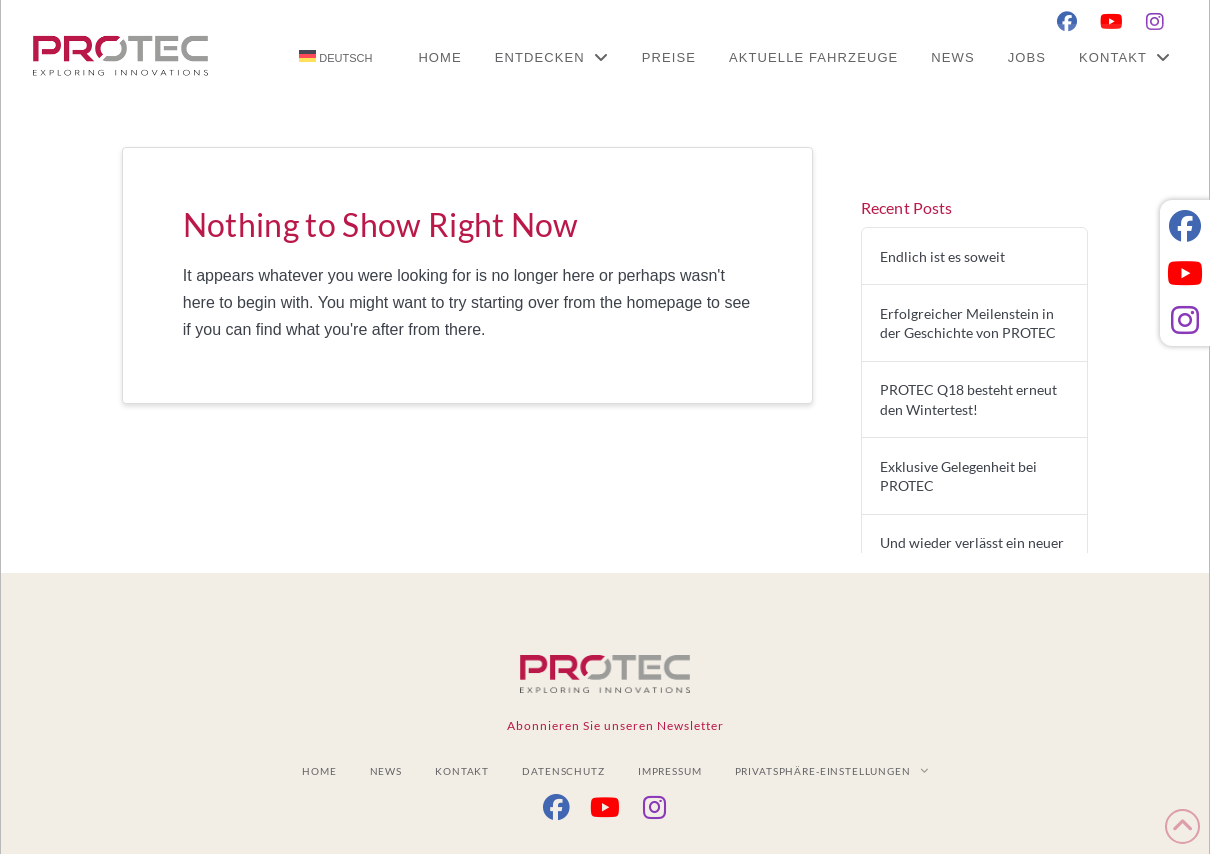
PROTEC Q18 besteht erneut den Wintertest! (968, 399)
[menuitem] (335, 57)
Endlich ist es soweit (942, 256)
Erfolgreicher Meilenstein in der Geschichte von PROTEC (968, 323)
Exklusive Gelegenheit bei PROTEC (958, 476)
